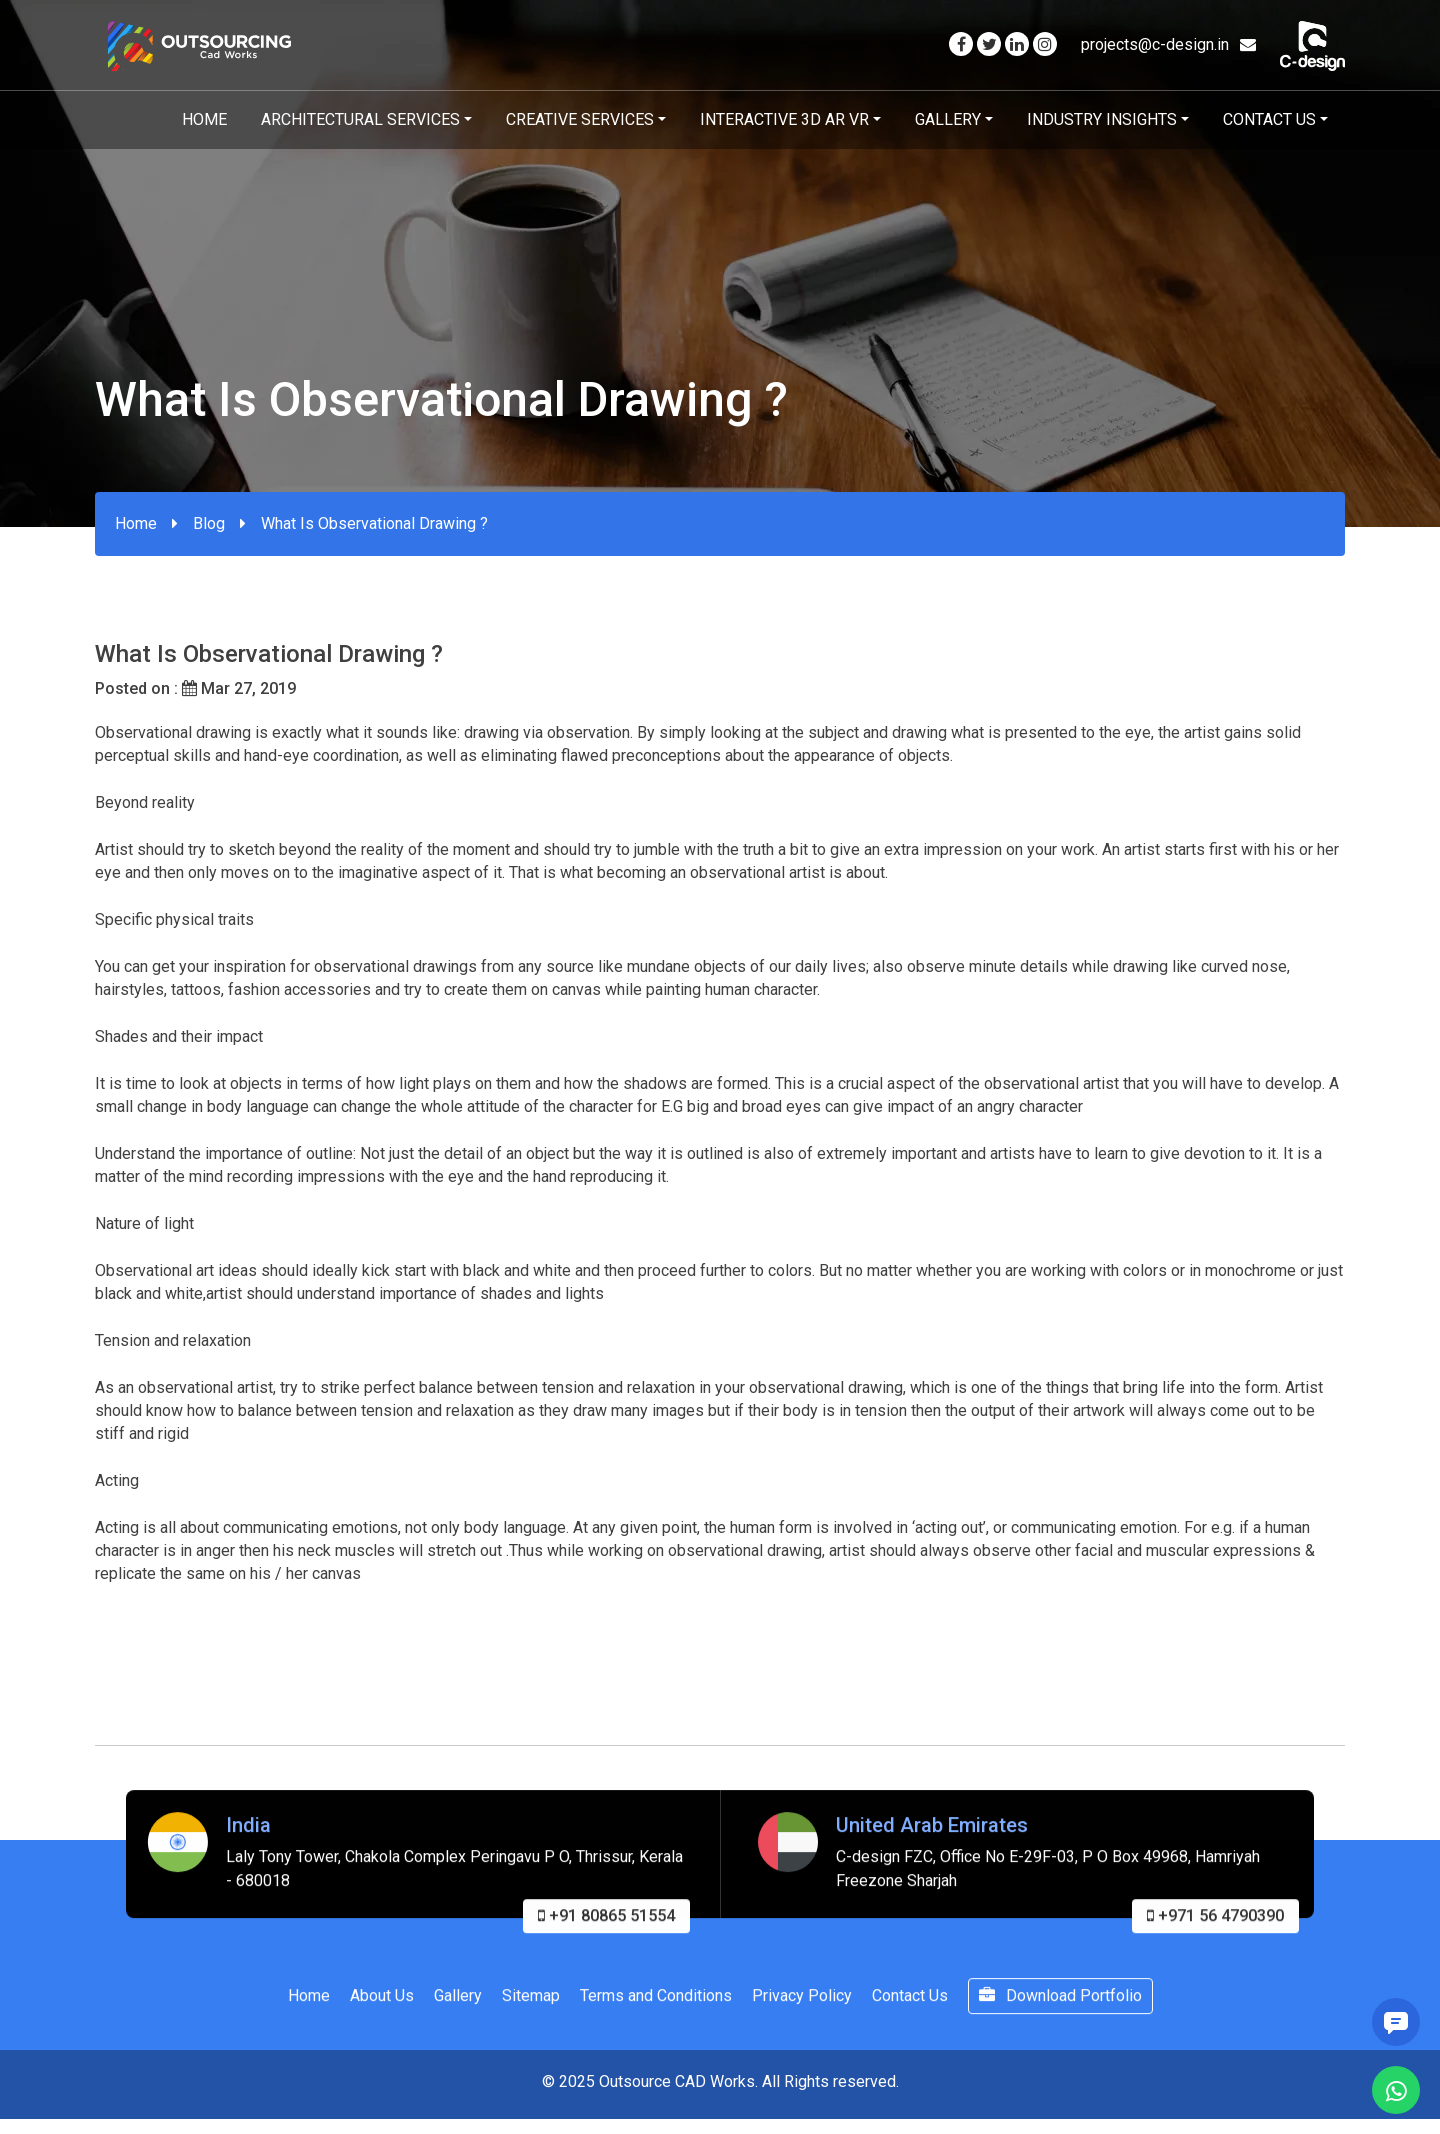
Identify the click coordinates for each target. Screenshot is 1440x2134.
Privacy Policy (802, 2008)
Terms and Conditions (656, 2008)
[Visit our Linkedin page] (1017, 44)
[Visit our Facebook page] (961, 44)
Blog (209, 523)
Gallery (948, 119)
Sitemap (531, 2008)
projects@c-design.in (1168, 44)
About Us (382, 2008)
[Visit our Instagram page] (1045, 44)
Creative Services (580, 119)
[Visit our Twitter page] (989, 44)
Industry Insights (1102, 119)
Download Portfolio (1060, 2008)
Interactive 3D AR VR (784, 119)
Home (204, 119)
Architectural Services (360, 119)
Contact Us (1269, 119)
